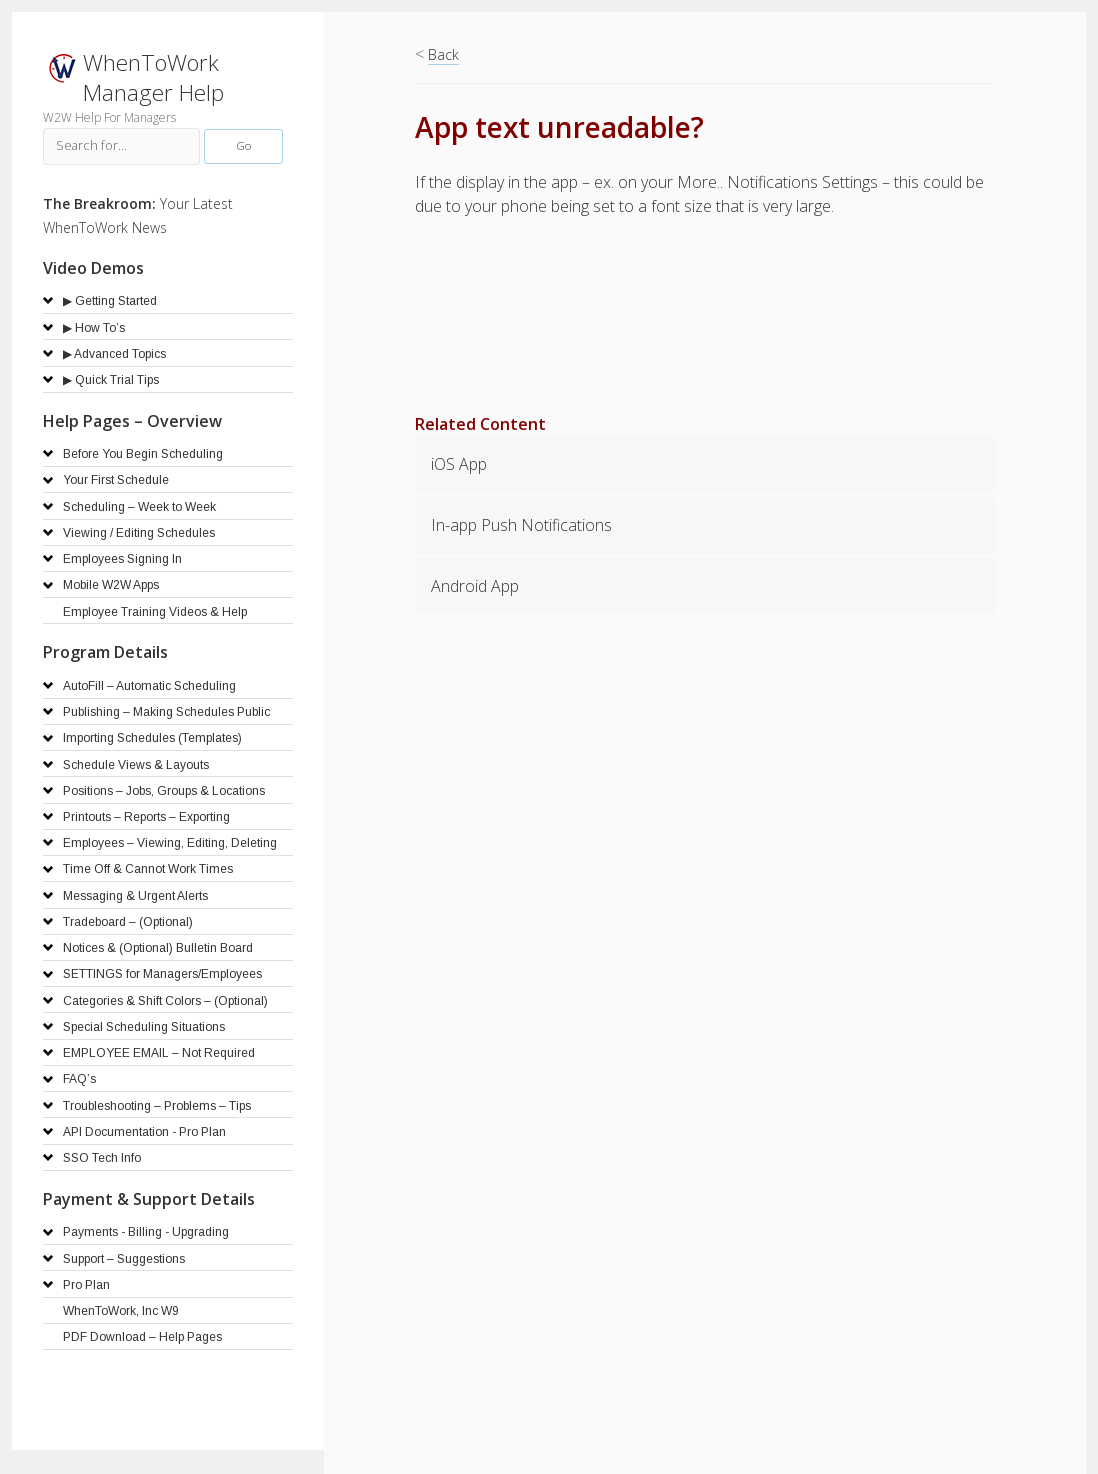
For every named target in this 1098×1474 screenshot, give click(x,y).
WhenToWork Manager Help (153, 77)
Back (443, 54)
